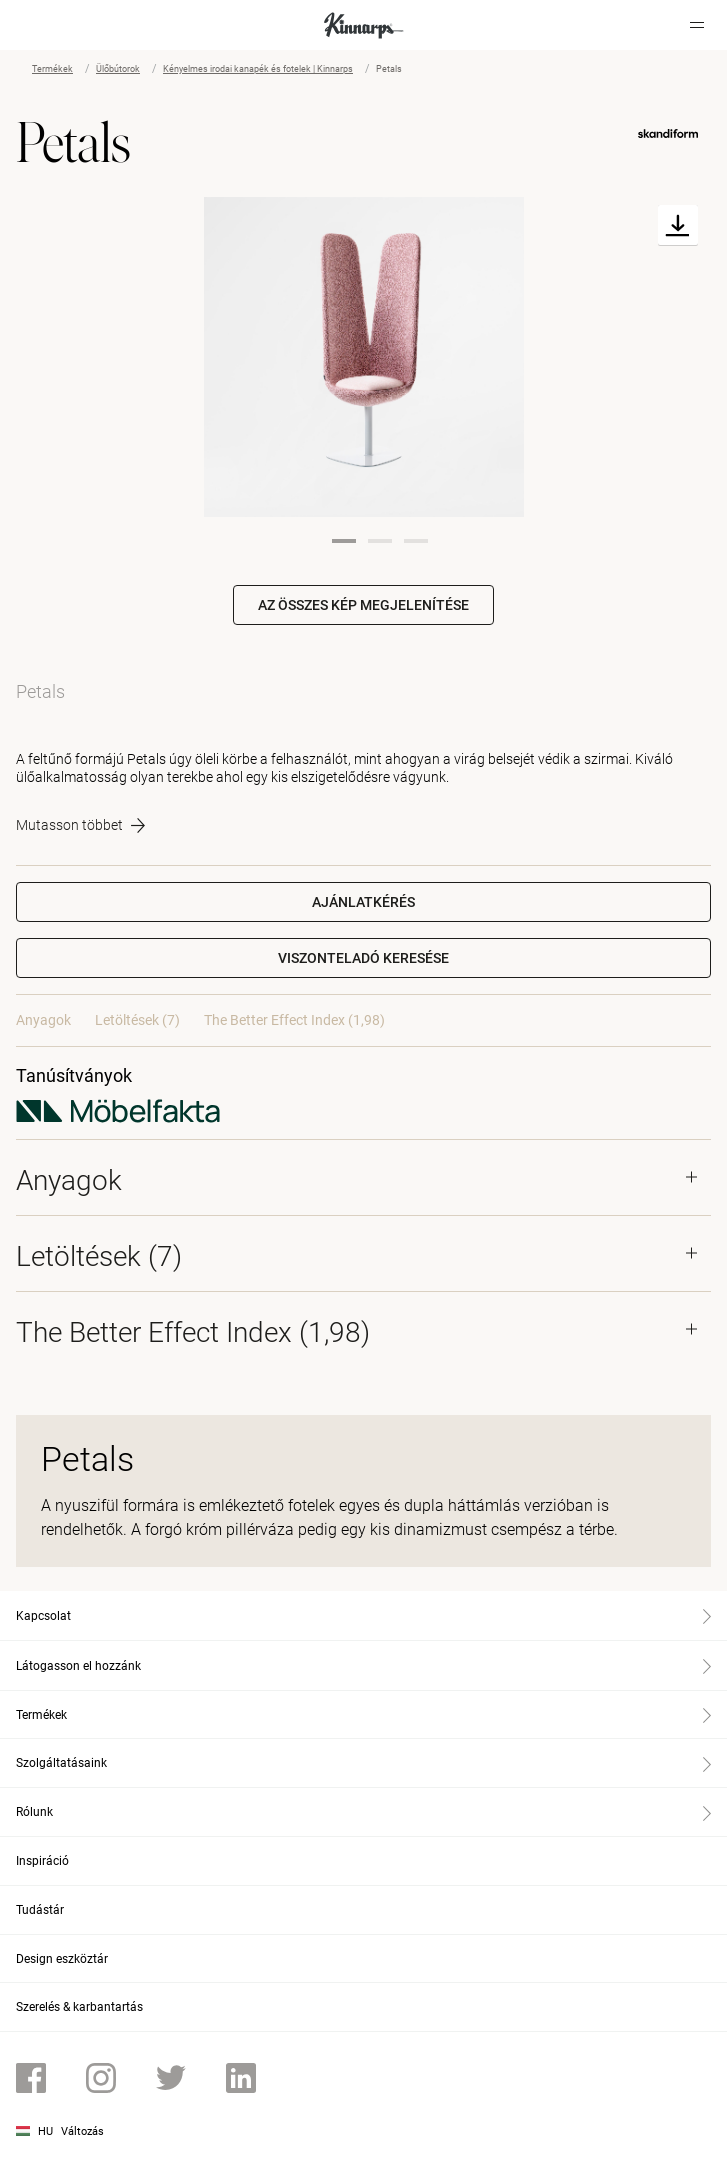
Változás (82, 2131)
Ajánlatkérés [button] (363, 902)
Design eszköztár (62, 1959)
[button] (363, 958)
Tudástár (40, 1910)
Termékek (52, 69)
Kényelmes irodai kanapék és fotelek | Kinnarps (258, 69)
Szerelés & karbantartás (79, 2007)
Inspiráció (42, 1861)
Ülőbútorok (118, 69)
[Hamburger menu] (697, 25)
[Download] (678, 225)
